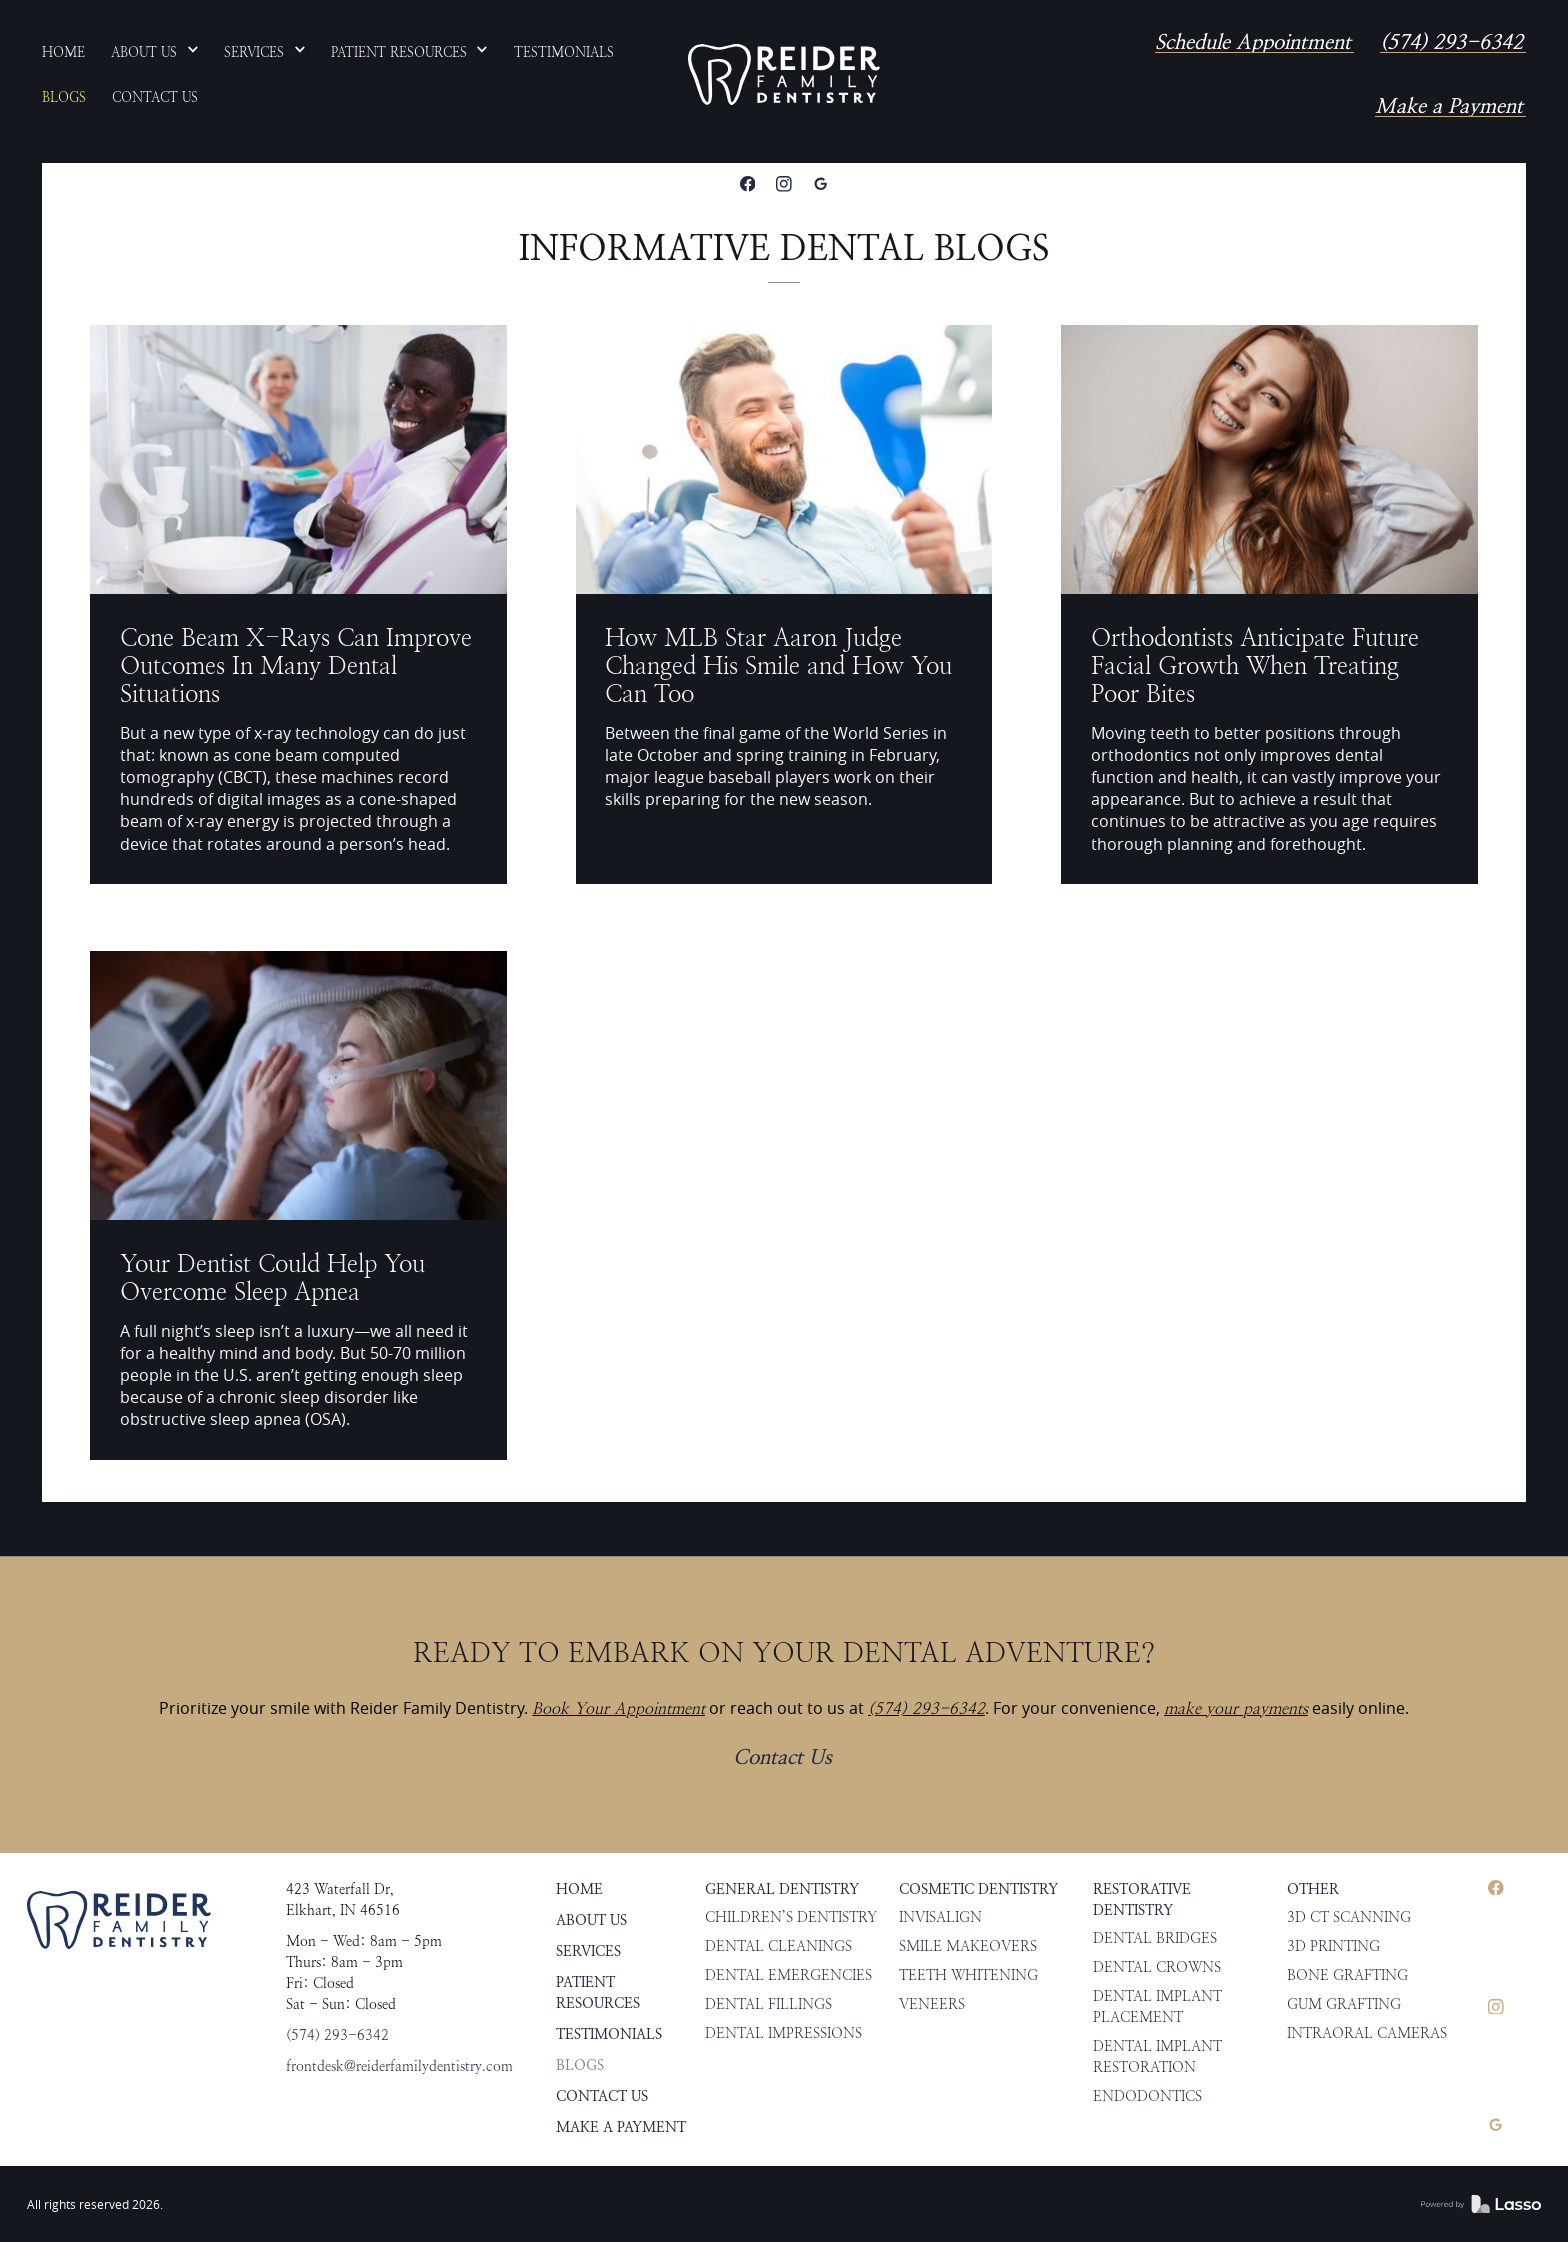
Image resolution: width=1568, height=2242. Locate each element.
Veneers (932, 2004)
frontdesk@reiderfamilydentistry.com (399, 2066)
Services (588, 1951)
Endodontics (1147, 2096)
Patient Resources (598, 1993)
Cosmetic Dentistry (978, 1889)
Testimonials (609, 2034)
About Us (591, 1920)
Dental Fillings (768, 2004)
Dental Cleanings (778, 1946)
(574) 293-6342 (1451, 42)
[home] (784, 75)
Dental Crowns (1157, 1967)
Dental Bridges (1155, 1938)
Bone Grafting (1347, 1975)
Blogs (580, 2065)
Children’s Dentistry (791, 1917)
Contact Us (782, 1757)
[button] (155, 52)
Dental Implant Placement (1157, 2007)
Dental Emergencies (788, 1975)
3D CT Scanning (1349, 1917)
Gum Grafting (1344, 2004)
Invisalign (940, 1917)
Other (1313, 1889)
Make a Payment (1449, 106)
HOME (579, 1889)
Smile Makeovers (968, 1946)
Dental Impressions (783, 2033)
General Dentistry (782, 1889)
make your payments (1236, 1708)
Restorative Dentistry (1142, 1900)
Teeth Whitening (968, 1975)
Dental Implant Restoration (1157, 2057)
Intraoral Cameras (1367, 2033)
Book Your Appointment (618, 1708)
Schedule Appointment (1253, 42)
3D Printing (1333, 1946)
